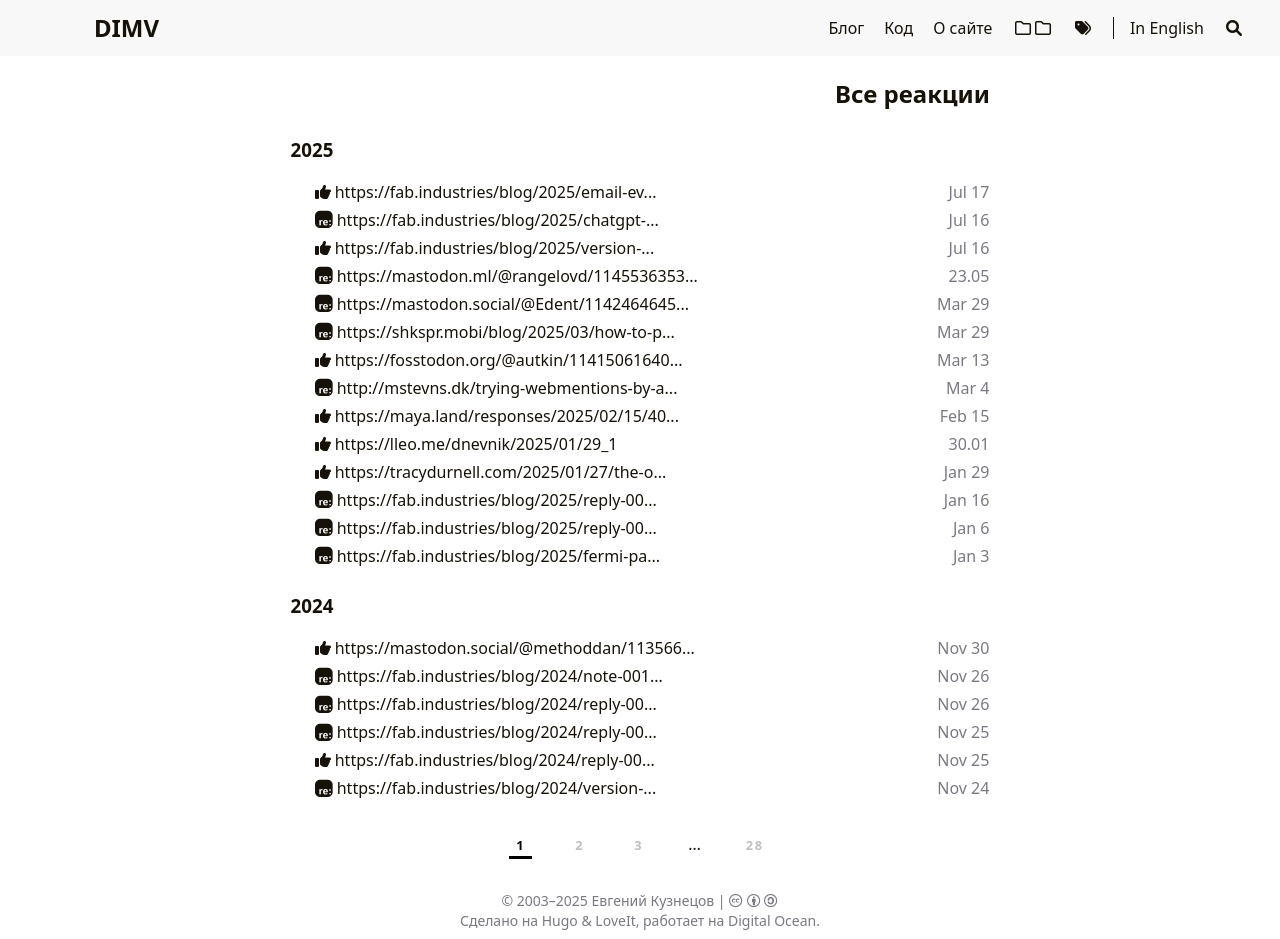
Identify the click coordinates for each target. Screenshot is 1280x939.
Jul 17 (969, 192)
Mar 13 (963, 360)
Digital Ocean (772, 920)
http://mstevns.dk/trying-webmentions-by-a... (496, 388)
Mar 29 (963, 304)
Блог (848, 28)
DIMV (126, 27)
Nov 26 (963, 676)
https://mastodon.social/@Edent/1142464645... (502, 304)
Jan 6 (971, 528)
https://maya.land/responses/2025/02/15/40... (497, 416)
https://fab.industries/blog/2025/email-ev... (486, 192)
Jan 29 (967, 472)
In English (1167, 28)
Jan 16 (967, 500)
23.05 (969, 276)
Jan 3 (971, 556)
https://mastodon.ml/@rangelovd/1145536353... (506, 276)
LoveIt (615, 920)
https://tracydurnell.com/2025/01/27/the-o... (491, 472)
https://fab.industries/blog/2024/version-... (486, 788)
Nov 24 (963, 788)
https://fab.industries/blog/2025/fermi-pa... (488, 556)
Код (900, 28)
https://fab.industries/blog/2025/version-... (485, 248)
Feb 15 (965, 416)
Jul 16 (969, 220)
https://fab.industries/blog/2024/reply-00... (486, 704)
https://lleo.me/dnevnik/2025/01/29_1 (466, 444)
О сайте (964, 28)
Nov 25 (963, 732)
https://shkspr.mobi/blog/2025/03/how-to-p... (495, 332)
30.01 (969, 444)
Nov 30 (963, 648)
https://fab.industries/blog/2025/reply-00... (486, 500)
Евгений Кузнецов (653, 900)
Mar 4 (967, 388)
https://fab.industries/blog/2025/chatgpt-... (487, 220)
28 (755, 845)
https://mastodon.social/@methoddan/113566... (505, 648)
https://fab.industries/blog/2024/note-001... (489, 676)
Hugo (560, 920)
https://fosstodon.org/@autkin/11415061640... (499, 360)
